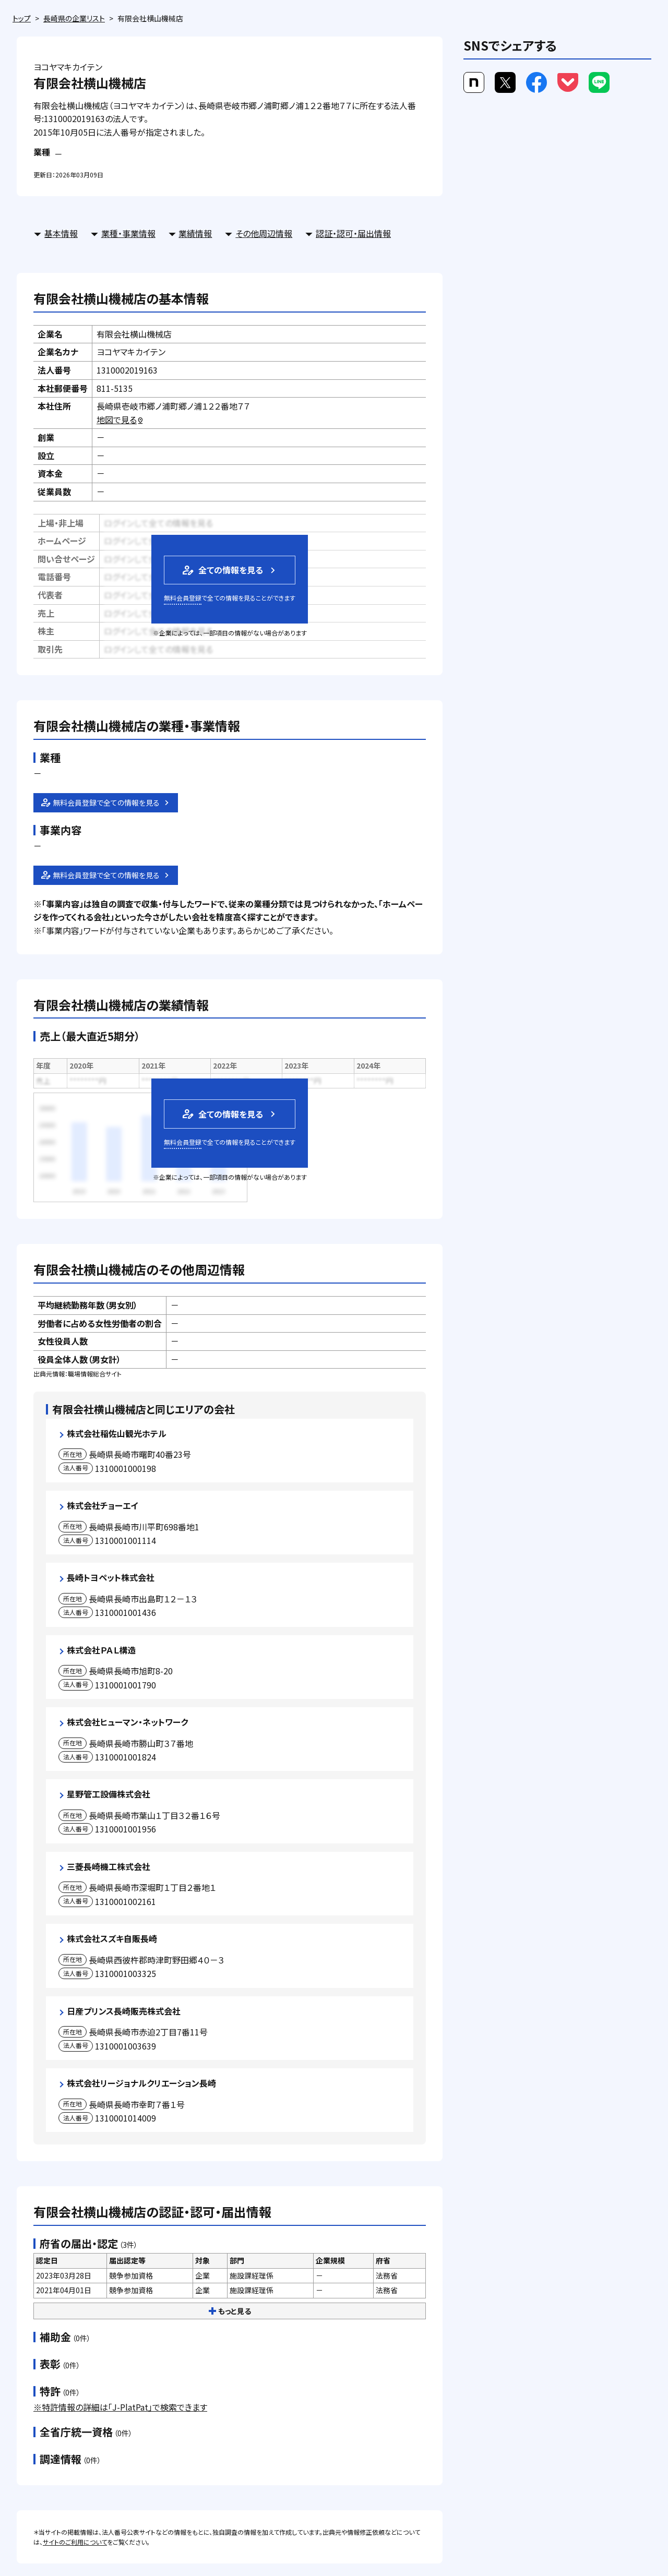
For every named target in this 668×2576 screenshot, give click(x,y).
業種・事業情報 (128, 233)
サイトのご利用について (75, 2541)
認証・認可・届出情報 (353, 233)
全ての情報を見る (222, 570)
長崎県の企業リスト (74, 18)
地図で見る (120, 419)
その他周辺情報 (263, 233)
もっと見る (230, 2311)
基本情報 (61, 233)
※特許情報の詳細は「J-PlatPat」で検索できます (120, 2407)
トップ (22, 18)
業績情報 (195, 233)
